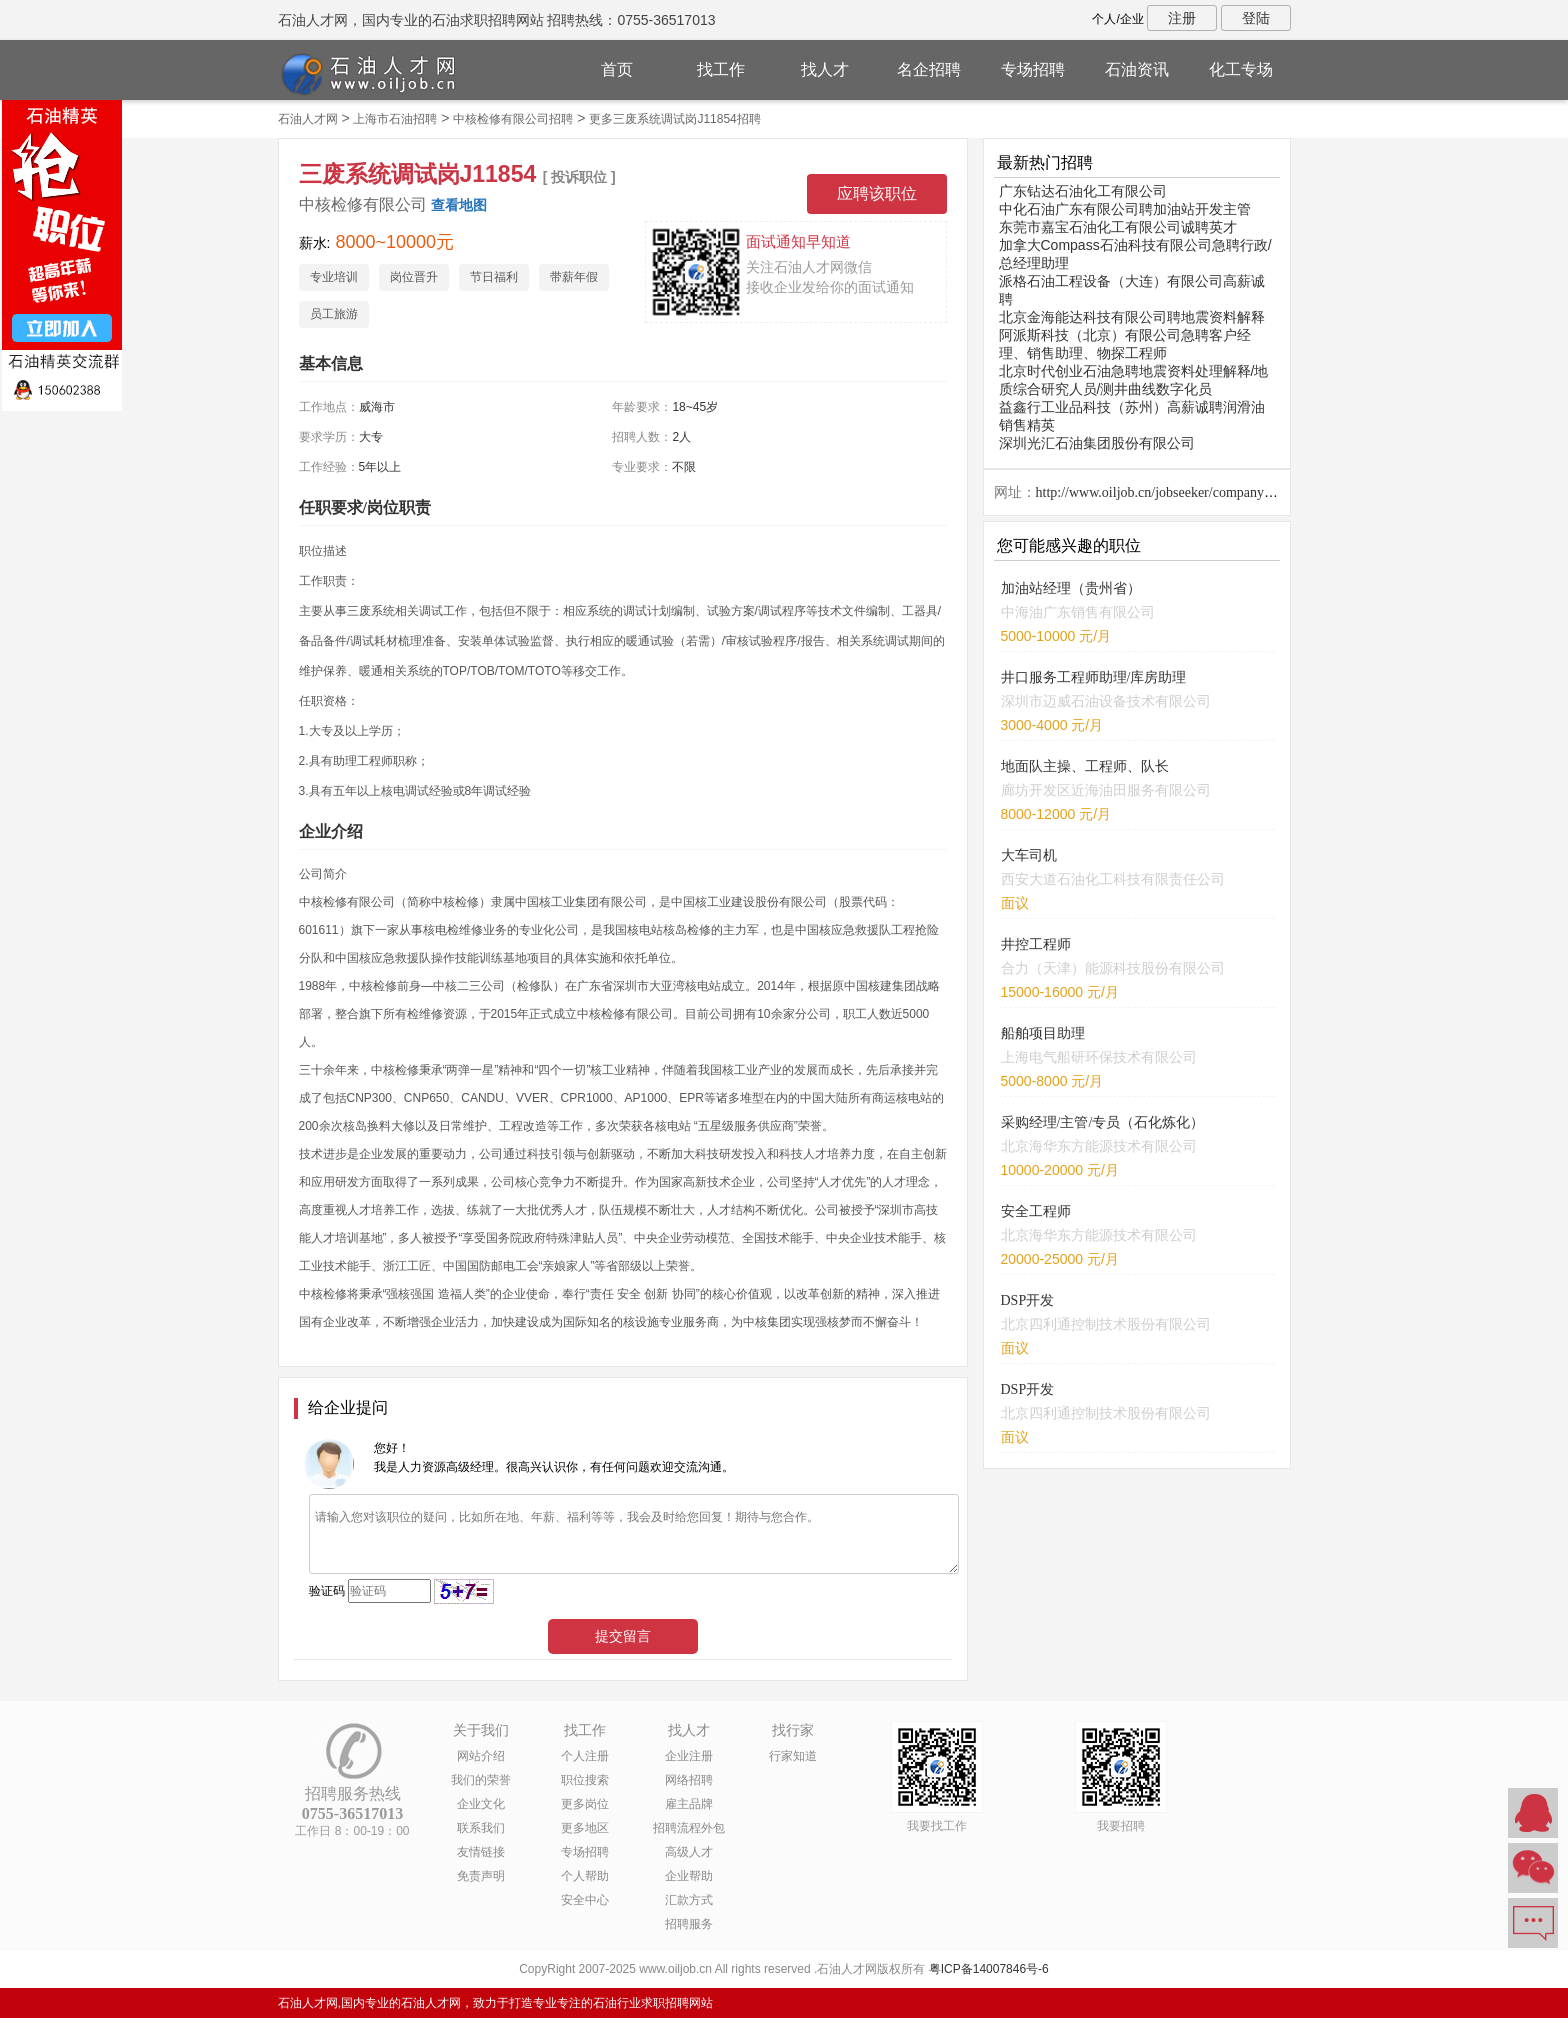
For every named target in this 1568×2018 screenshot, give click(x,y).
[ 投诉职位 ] (579, 177)
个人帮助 (585, 1876)
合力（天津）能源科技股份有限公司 (1113, 968)
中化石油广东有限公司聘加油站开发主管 (1125, 209)
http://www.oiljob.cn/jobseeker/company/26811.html (1184, 492)
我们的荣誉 (481, 1780)
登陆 (1256, 18)
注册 (1182, 18)
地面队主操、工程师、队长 (1085, 766)
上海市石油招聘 (395, 119)
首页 (617, 69)
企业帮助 (689, 1876)
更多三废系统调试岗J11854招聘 (674, 119)
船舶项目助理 (1043, 1033)
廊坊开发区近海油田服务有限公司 (1106, 790)
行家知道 (793, 1756)
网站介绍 (481, 1756)
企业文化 (481, 1804)
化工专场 (1241, 69)
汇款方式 (689, 1900)
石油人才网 (308, 119)
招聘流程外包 (689, 1828)
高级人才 (689, 1852)
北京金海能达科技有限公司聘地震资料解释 (1132, 317)
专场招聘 (1033, 69)
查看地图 (459, 205)
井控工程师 (1036, 944)
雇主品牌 (689, 1804)
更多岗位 (585, 1804)
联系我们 (481, 1828)
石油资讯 (1137, 69)
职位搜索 (585, 1780)
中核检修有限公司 (363, 204)
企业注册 (689, 1756)
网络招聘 (689, 1780)
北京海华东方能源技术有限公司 (1099, 1146)
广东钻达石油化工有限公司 (1083, 191)
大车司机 (1029, 855)
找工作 (721, 69)
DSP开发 (1028, 1300)
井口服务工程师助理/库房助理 (1094, 677)
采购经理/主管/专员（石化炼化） (1103, 1122)
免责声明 (481, 1876)
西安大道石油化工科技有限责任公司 (1113, 879)
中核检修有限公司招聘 (513, 119)
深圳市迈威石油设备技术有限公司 (1106, 701)
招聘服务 (689, 1924)
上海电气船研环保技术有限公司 (1099, 1057)
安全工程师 (1036, 1211)
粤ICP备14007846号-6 (989, 1969)
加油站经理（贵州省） (1071, 588)
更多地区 (585, 1828)
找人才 (825, 69)
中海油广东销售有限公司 (1078, 612)
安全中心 (585, 1900)
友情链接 (481, 1852)
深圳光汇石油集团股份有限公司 (1097, 443)
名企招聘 (929, 69)
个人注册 (585, 1756)
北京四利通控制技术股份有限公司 (1106, 1324)
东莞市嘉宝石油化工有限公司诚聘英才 (1118, 227)
